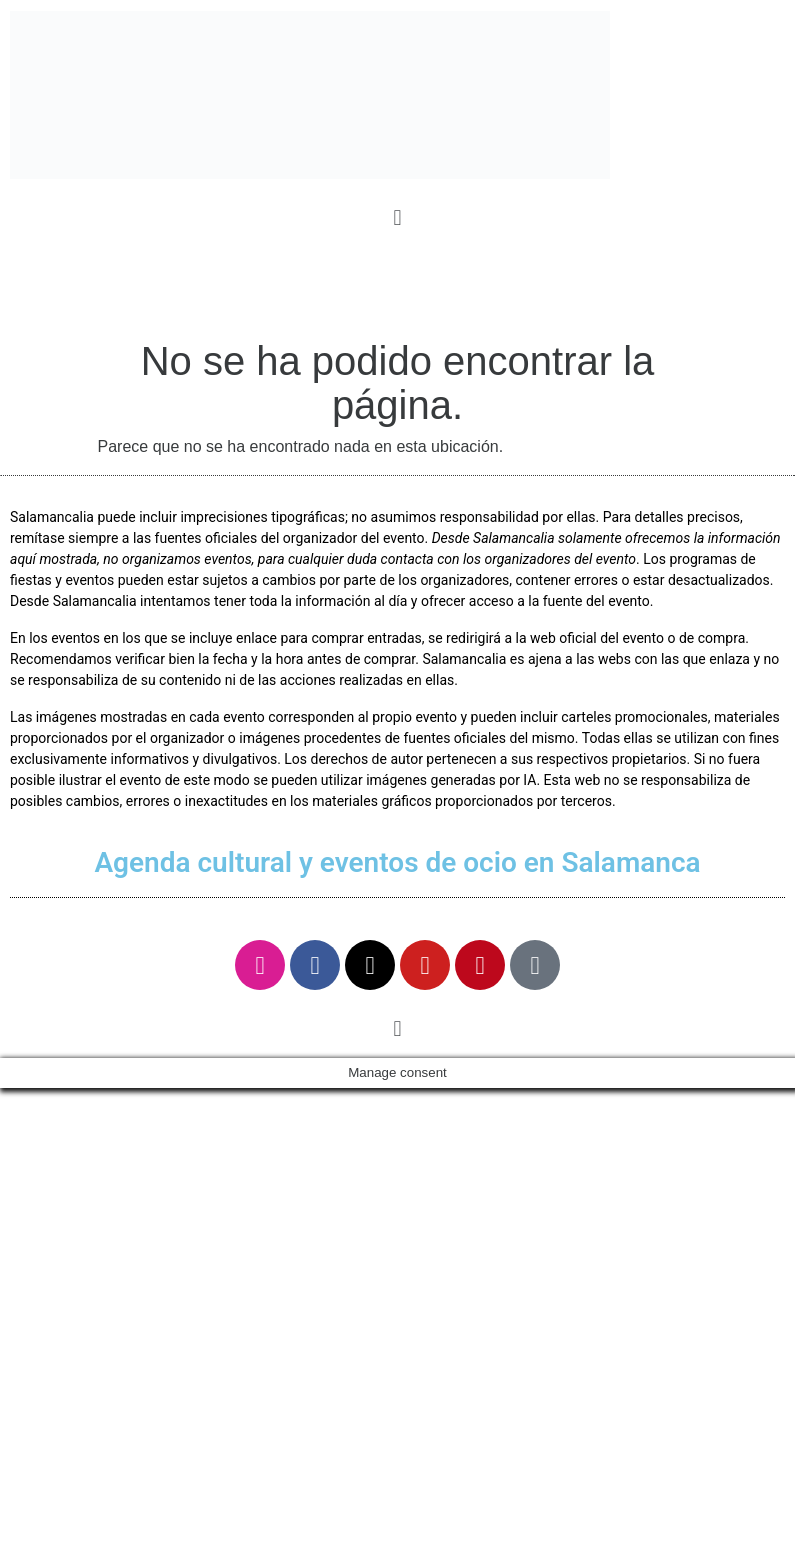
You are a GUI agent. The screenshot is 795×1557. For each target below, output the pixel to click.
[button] (397, 217)
